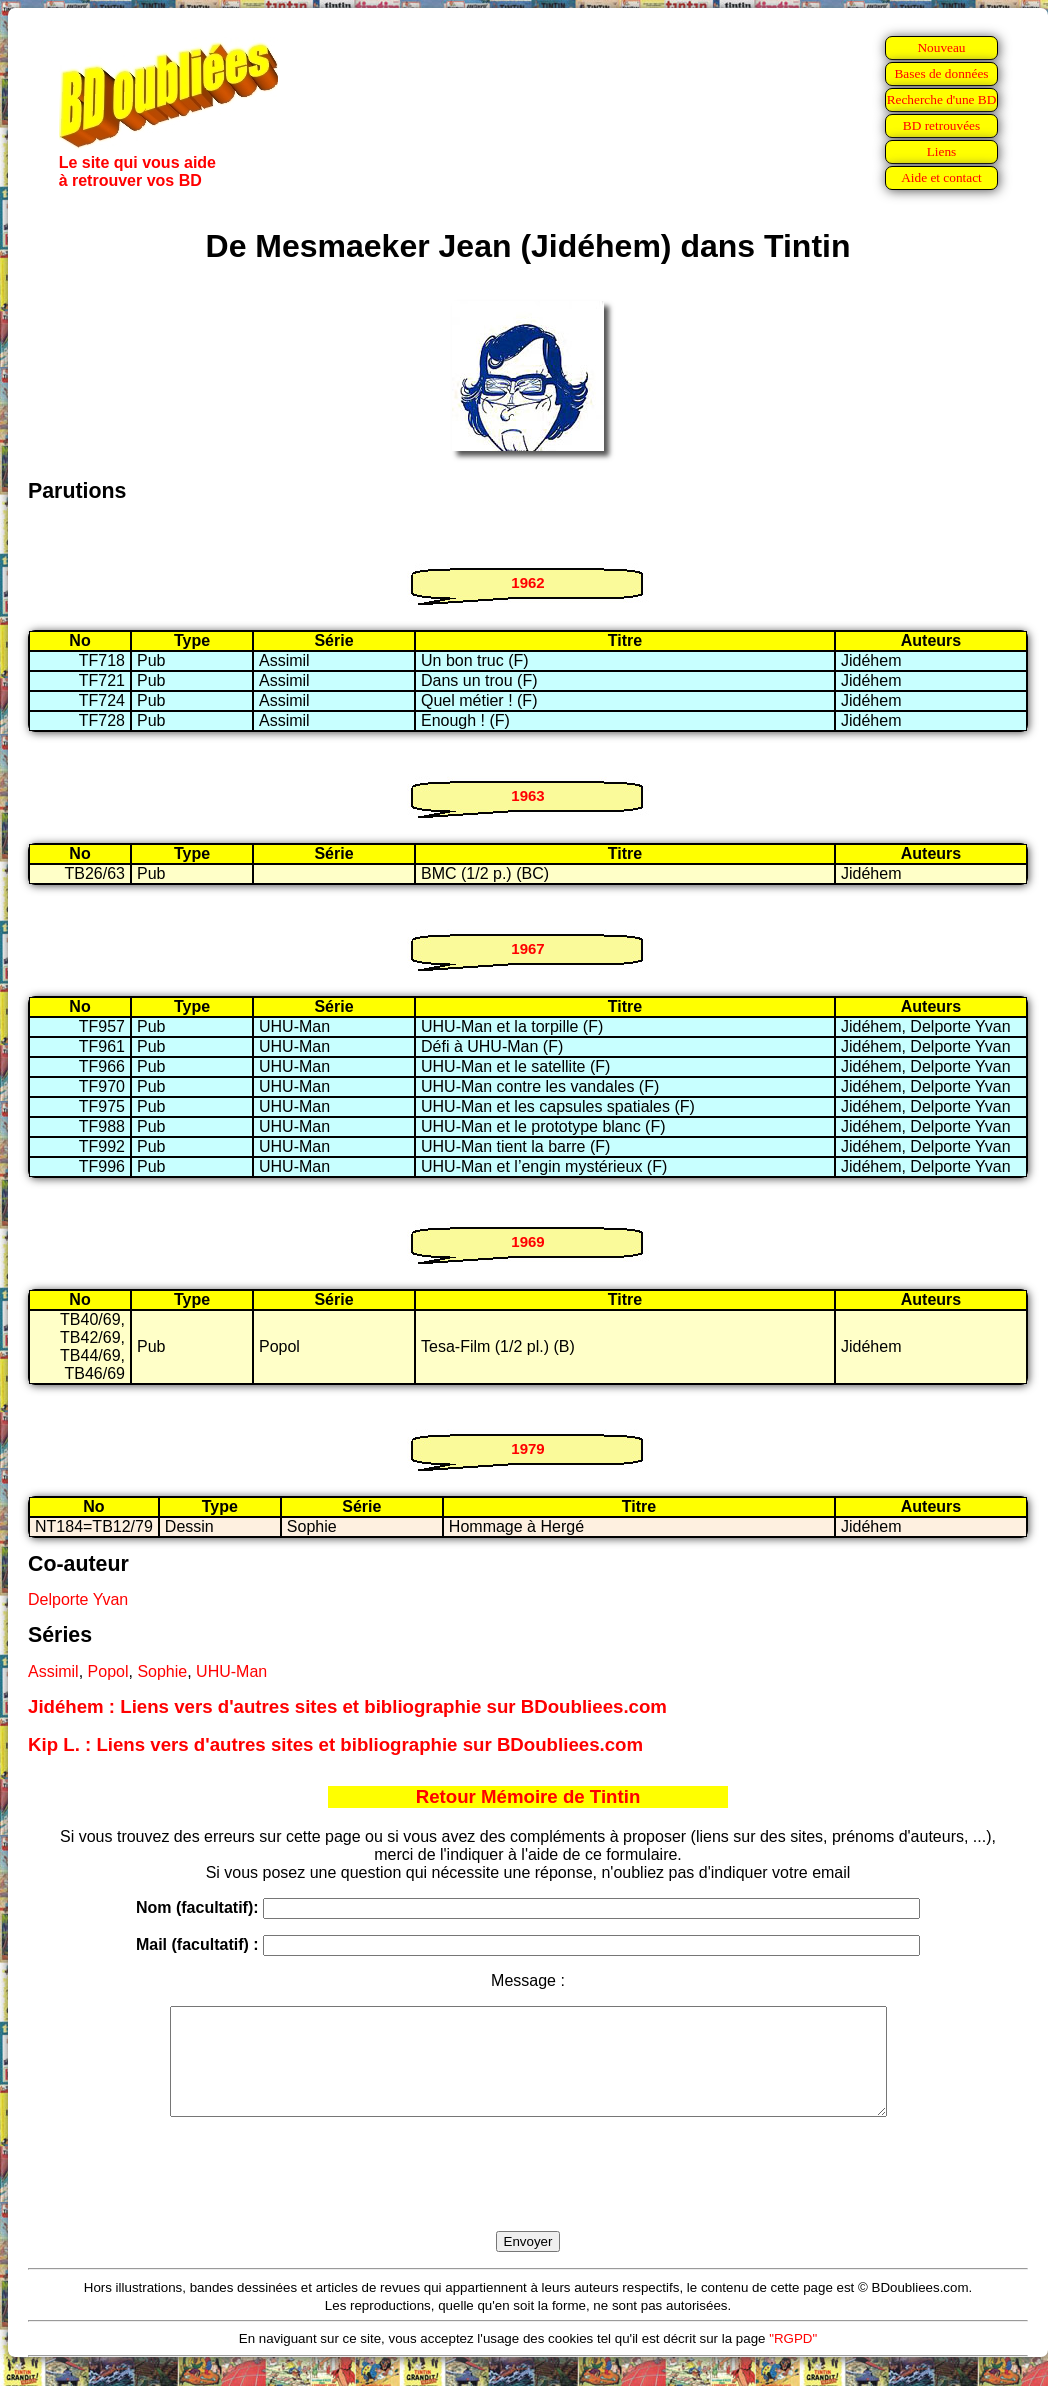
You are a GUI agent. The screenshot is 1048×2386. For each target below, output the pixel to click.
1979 (527, 1448)
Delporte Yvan (78, 1599)
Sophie (162, 1671)
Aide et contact (941, 177)
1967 (527, 948)
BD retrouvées (941, 125)
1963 (527, 795)
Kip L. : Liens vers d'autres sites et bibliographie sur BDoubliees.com (335, 1744)
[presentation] (528, 2197)
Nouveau (941, 47)
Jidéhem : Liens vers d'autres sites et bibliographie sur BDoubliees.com (347, 1706)
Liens (942, 151)
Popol (108, 1671)
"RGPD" (793, 2359)
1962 (527, 582)
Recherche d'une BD (942, 99)
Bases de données (941, 73)
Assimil (53, 1671)
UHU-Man (231, 1671)
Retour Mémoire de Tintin (528, 1796)
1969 (527, 1241)
